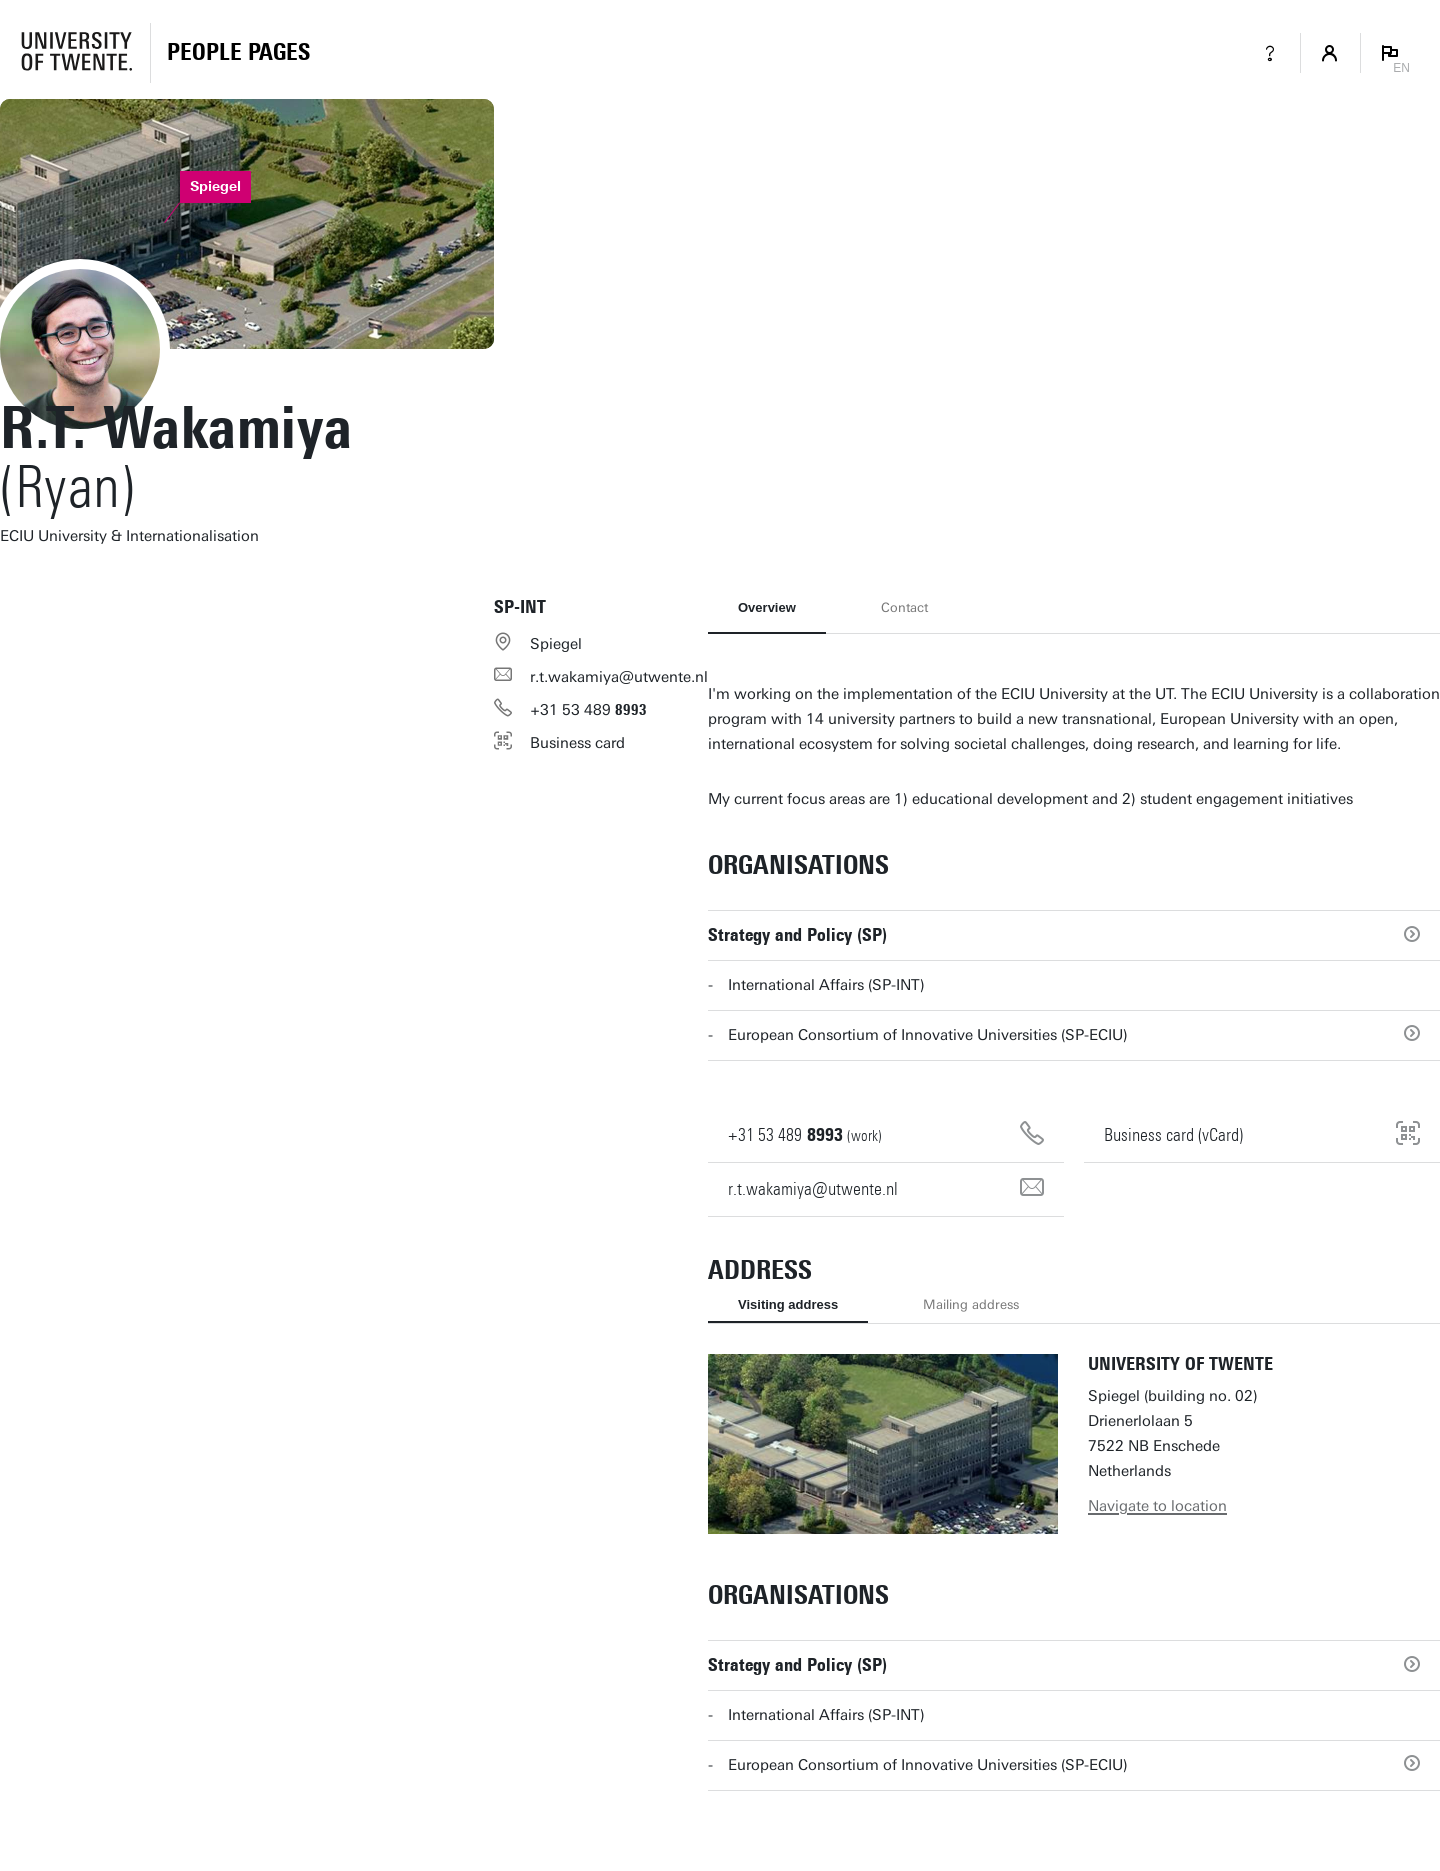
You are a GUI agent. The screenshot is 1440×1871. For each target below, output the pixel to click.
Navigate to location (1157, 1506)
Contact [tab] (904, 607)
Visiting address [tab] (788, 1304)
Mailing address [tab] (971, 1304)
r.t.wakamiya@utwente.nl (619, 677)
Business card (577, 743)
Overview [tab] (767, 607)
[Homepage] (238, 53)
